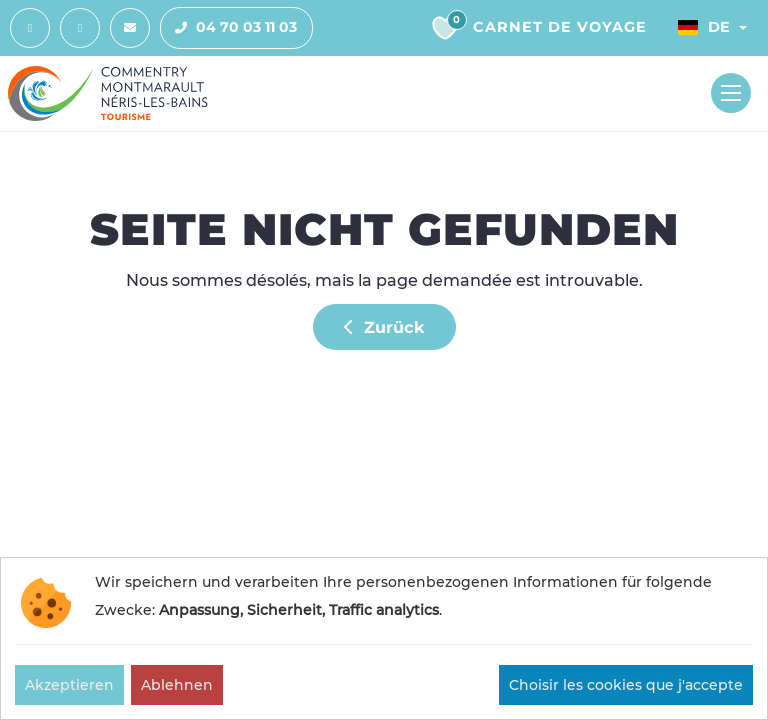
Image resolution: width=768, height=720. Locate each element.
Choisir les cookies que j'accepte (626, 685)
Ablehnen (177, 685)
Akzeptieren (69, 685)
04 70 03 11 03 (229, 28)
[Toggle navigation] (731, 93)
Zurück (384, 327)
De (704, 27)
